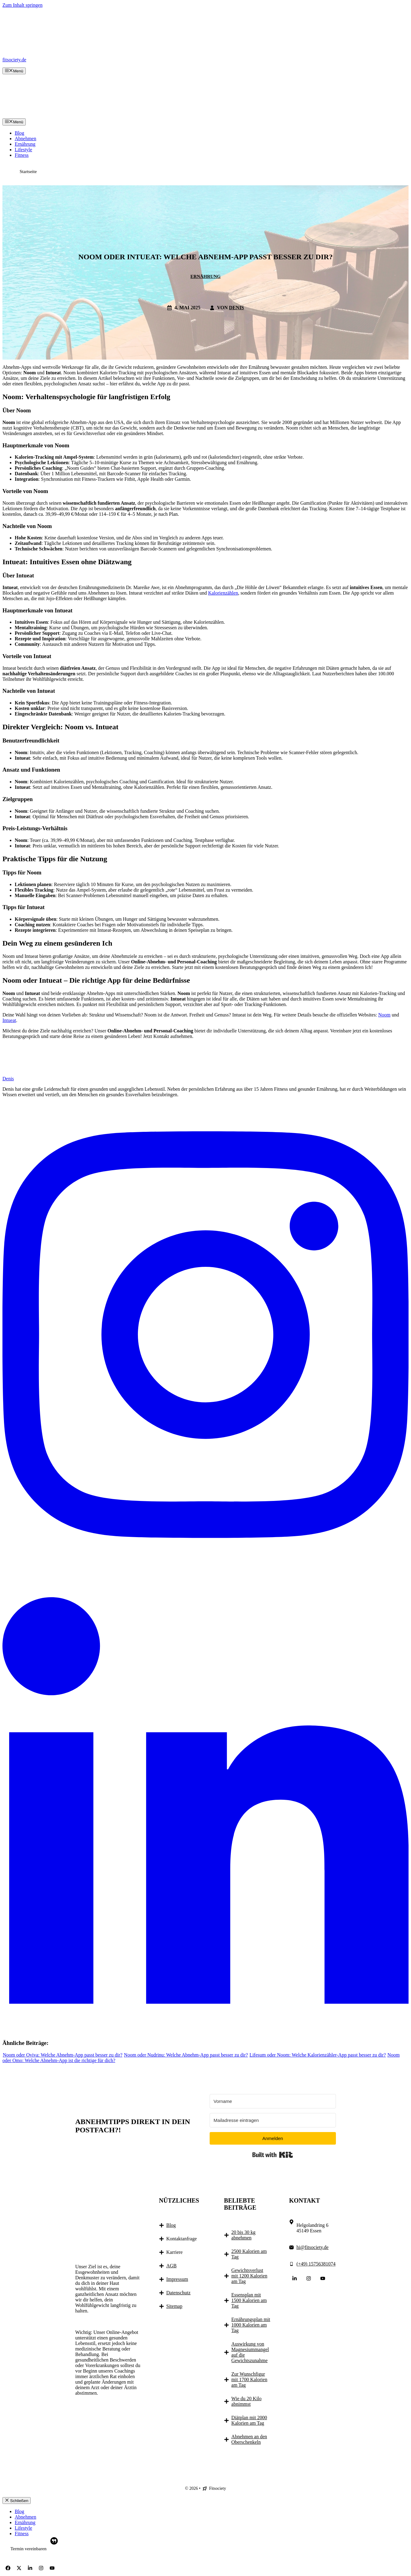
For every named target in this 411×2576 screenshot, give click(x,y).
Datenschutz (178, 2292)
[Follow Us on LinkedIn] (294, 2278)
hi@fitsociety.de (312, 2247)
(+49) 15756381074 (316, 2263)
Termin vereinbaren (28, 2548)
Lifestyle (23, 149)
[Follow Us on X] (19, 2568)
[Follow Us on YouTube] (322, 2278)
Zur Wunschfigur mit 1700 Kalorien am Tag (249, 2379)
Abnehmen (25, 138)
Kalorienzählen (223, 593)
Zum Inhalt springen (22, 5)
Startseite (28, 171)
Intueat (9, 1020)
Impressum (177, 2279)
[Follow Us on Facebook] (7, 2568)
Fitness (22, 155)
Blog (19, 133)
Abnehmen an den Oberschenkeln (249, 2439)
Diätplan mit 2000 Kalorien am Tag (249, 2420)
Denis (236, 307)
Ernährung (25, 144)
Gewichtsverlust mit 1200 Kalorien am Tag (249, 2276)
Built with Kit (272, 2154)
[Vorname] (273, 2101)
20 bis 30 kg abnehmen (243, 2235)
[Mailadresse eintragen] (273, 2120)
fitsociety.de (14, 59)
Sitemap (174, 2306)
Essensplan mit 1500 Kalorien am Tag (249, 2300)
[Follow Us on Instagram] (308, 2278)
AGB (171, 2265)
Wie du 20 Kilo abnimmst (246, 2401)
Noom (384, 1014)
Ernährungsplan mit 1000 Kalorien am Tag (250, 2325)
